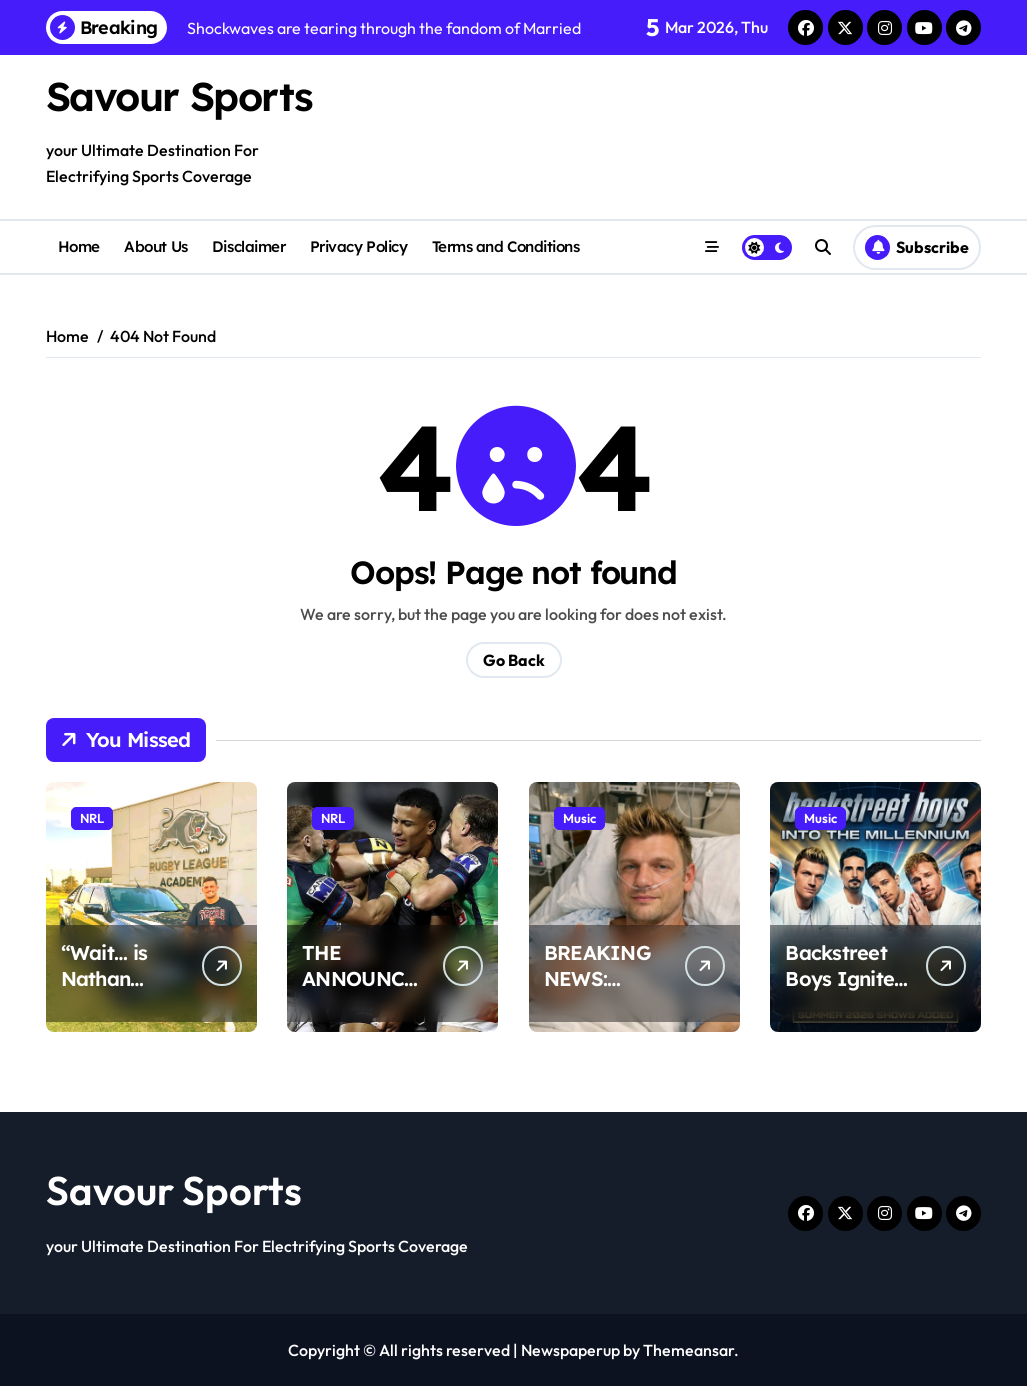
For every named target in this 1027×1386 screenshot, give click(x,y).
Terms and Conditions (506, 246)
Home (79, 246)
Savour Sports (179, 96)
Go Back (514, 660)
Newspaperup (570, 1350)
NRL (92, 818)
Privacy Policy (359, 246)
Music (579, 818)
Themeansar (688, 1350)
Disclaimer (248, 246)
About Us (155, 246)
